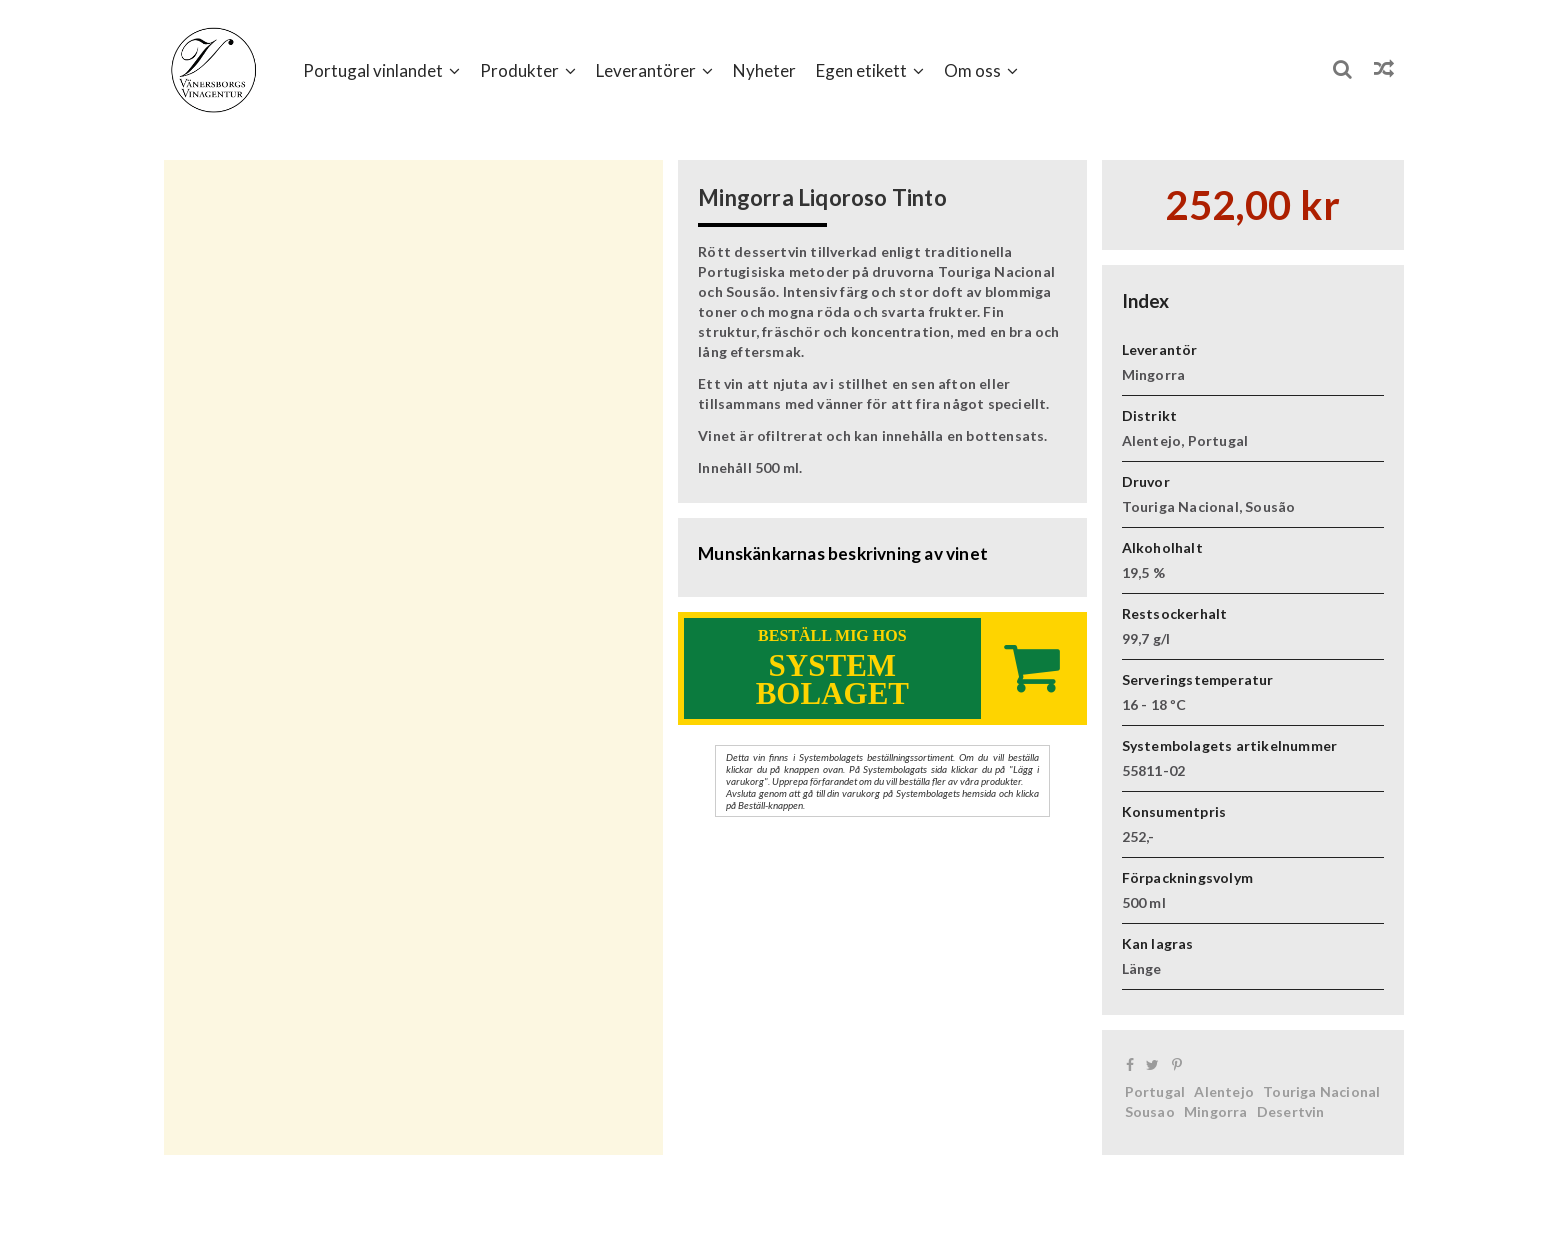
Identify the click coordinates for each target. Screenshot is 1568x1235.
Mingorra (1216, 1111)
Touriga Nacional (1321, 1091)
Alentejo (1224, 1091)
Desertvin (1291, 1111)
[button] (381, 70)
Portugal (1155, 1091)
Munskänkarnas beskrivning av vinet (843, 553)
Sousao (1150, 1111)
